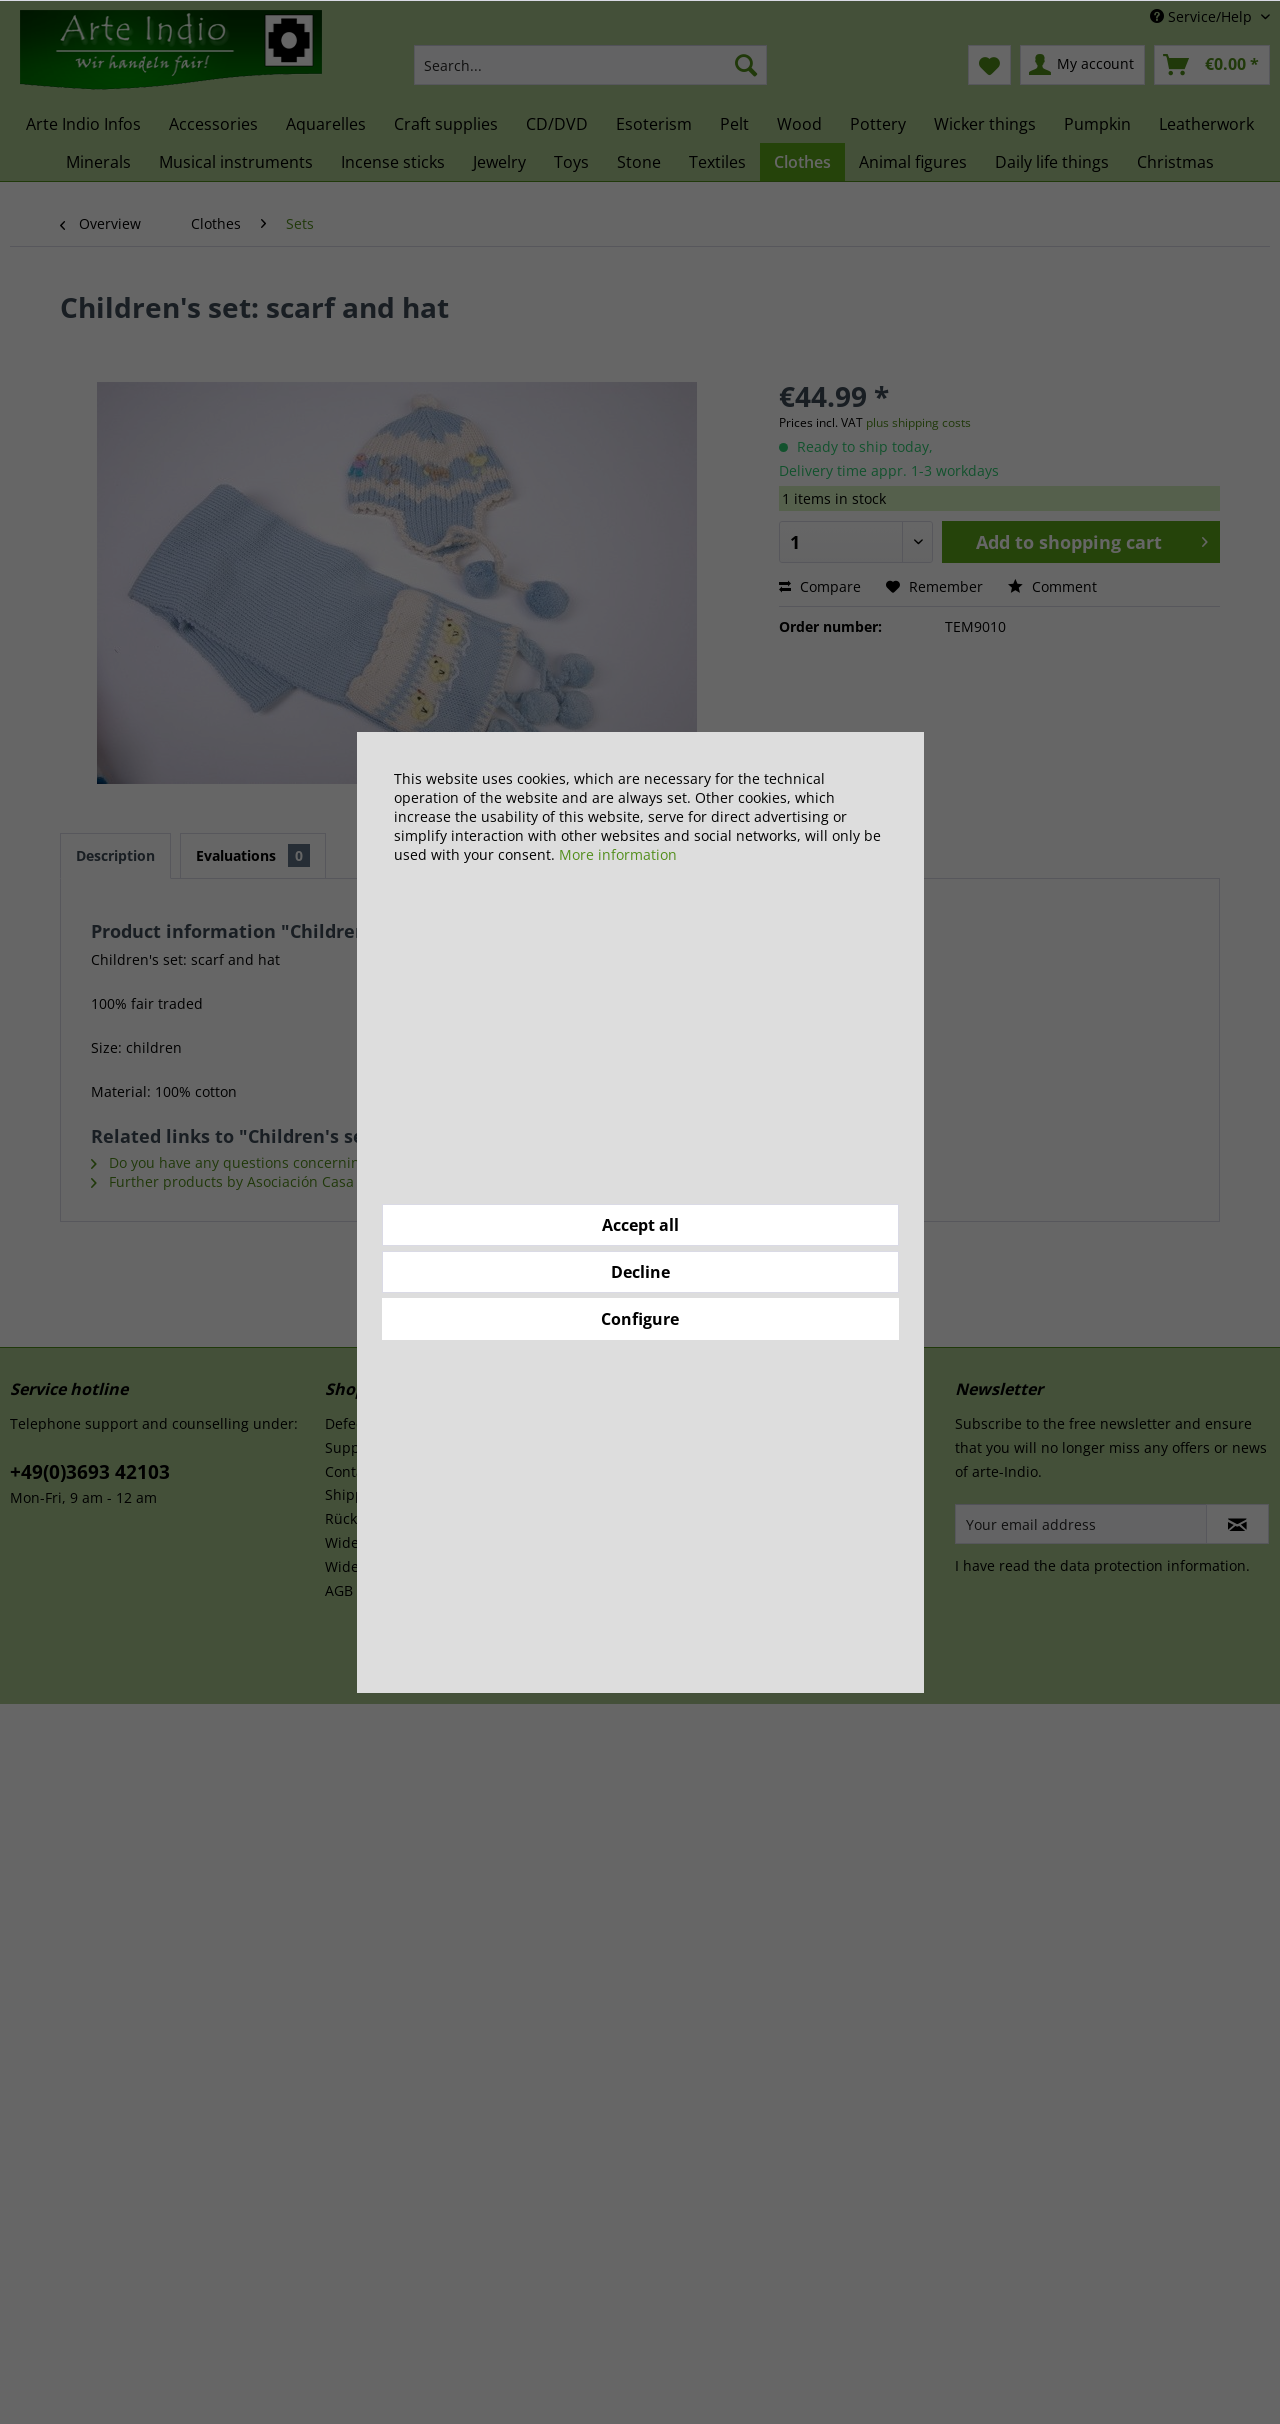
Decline (640, 1272)
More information (618, 854)
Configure (640, 1319)
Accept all (640, 1225)
